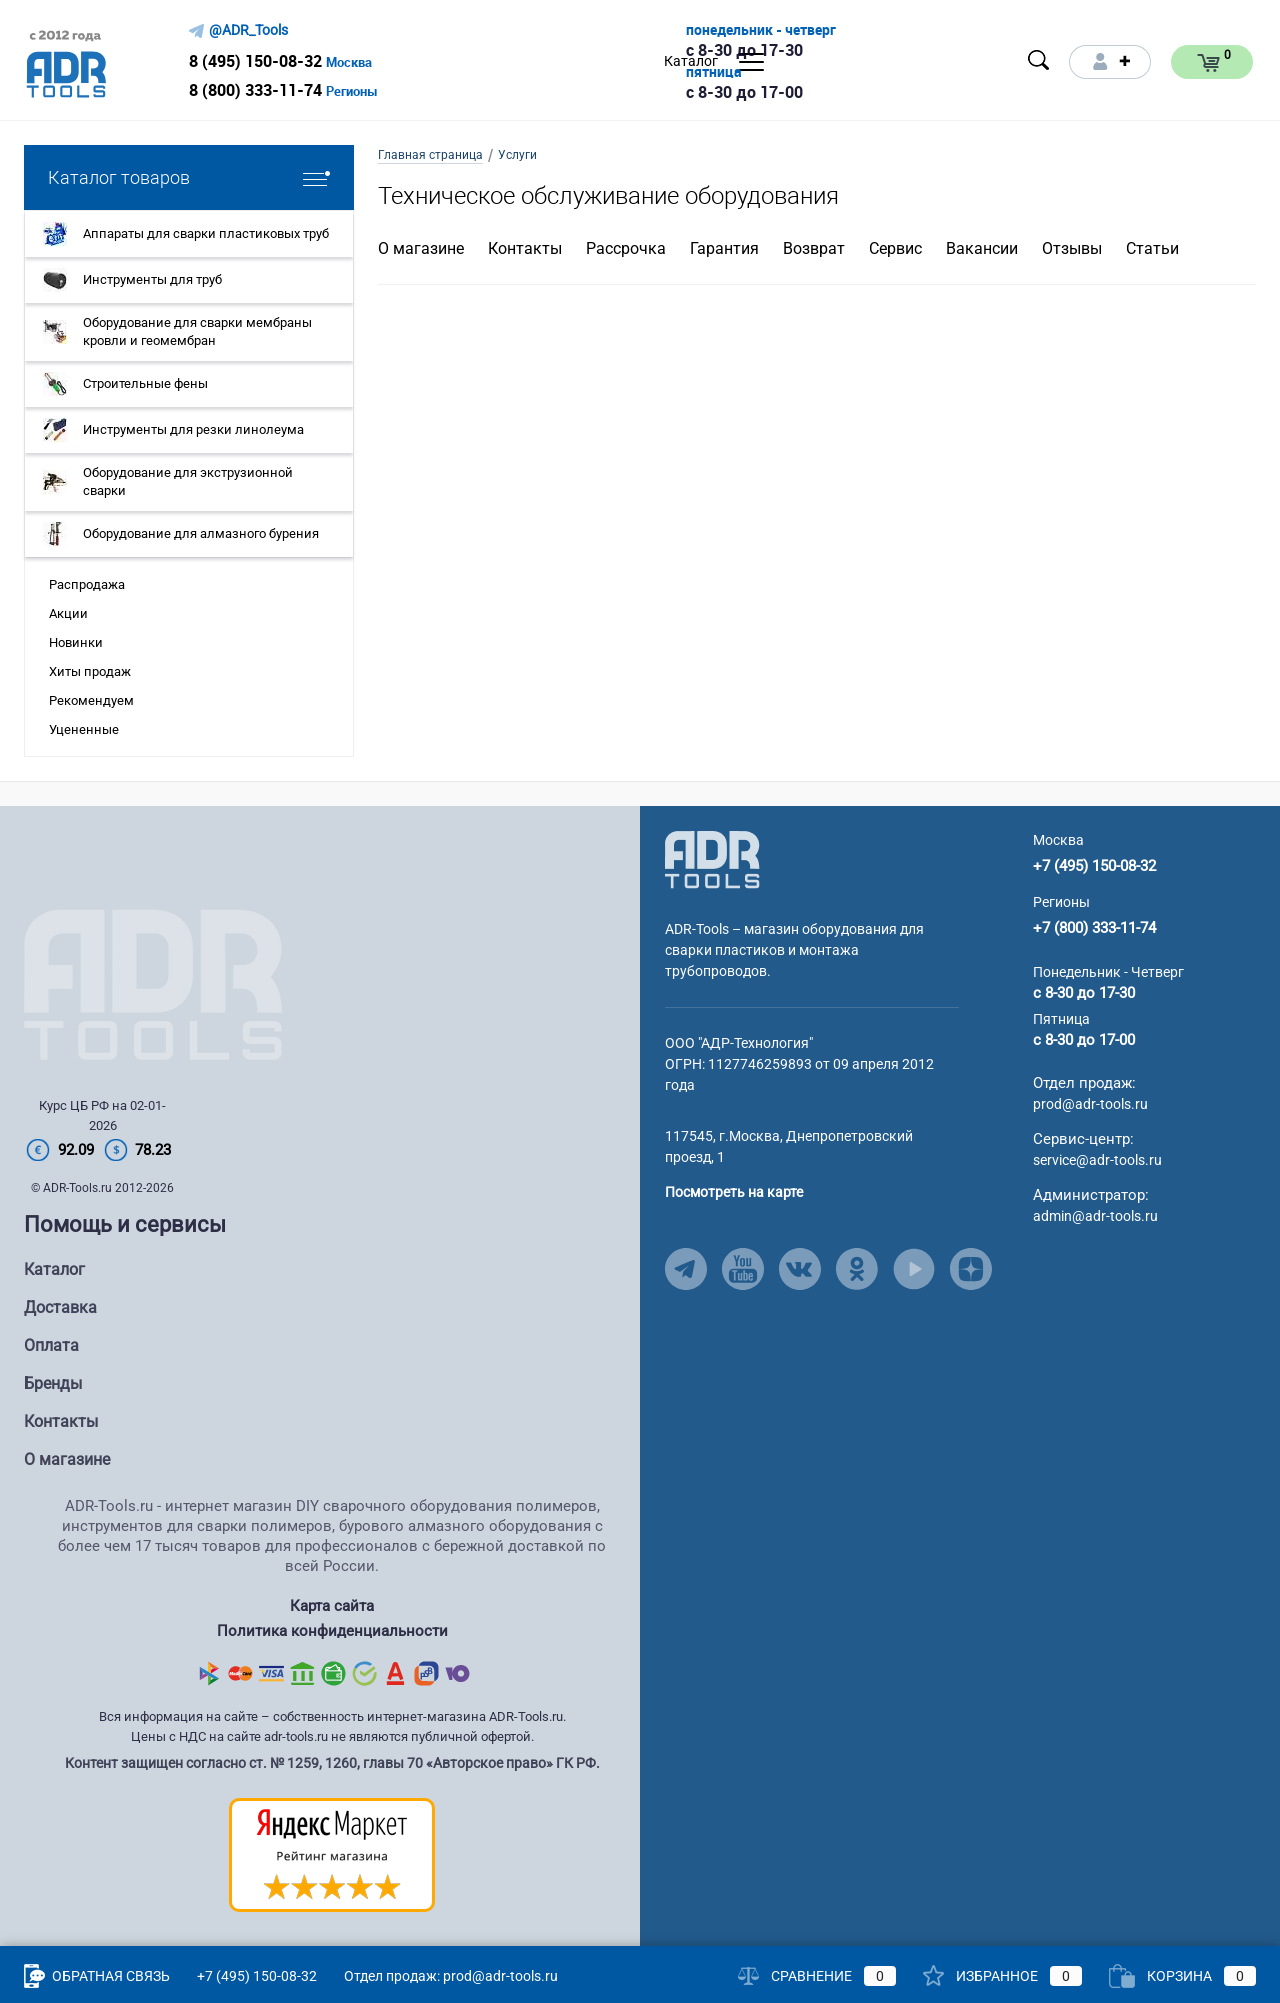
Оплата (51, 1345)
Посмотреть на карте (734, 1192)
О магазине (421, 248)
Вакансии (982, 248)
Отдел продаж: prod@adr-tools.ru (451, 1976)
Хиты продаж (90, 671)
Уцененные (84, 729)
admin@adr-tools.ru (1095, 1216)
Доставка (60, 1307)
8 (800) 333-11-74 (255, 90)
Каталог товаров (189, 177)
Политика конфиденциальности (332, 1631)
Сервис (895, 248)
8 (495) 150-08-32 (255, 61)
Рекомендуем (91, 700)
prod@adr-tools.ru (1090, 1104)
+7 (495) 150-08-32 (1094, 866)
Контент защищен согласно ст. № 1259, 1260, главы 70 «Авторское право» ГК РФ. (332, 1763)
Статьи (1152, 248)
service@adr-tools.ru (1097, 1160)
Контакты (525, 248)
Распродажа (87, 584)
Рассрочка (626, 248)
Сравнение (817, 1976)
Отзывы (1072, 248)
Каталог (54, 1269)
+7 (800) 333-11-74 (1094, 928)
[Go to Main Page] (712, 859)
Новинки (76, 642)
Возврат (814, 248)
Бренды (53, 1383)
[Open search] (1039, 60)
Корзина (1182, 1976)
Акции (68, 613)
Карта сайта (332, 1606)
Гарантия (724, 248)
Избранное (1002, 1976)
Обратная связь (97, 1976)
